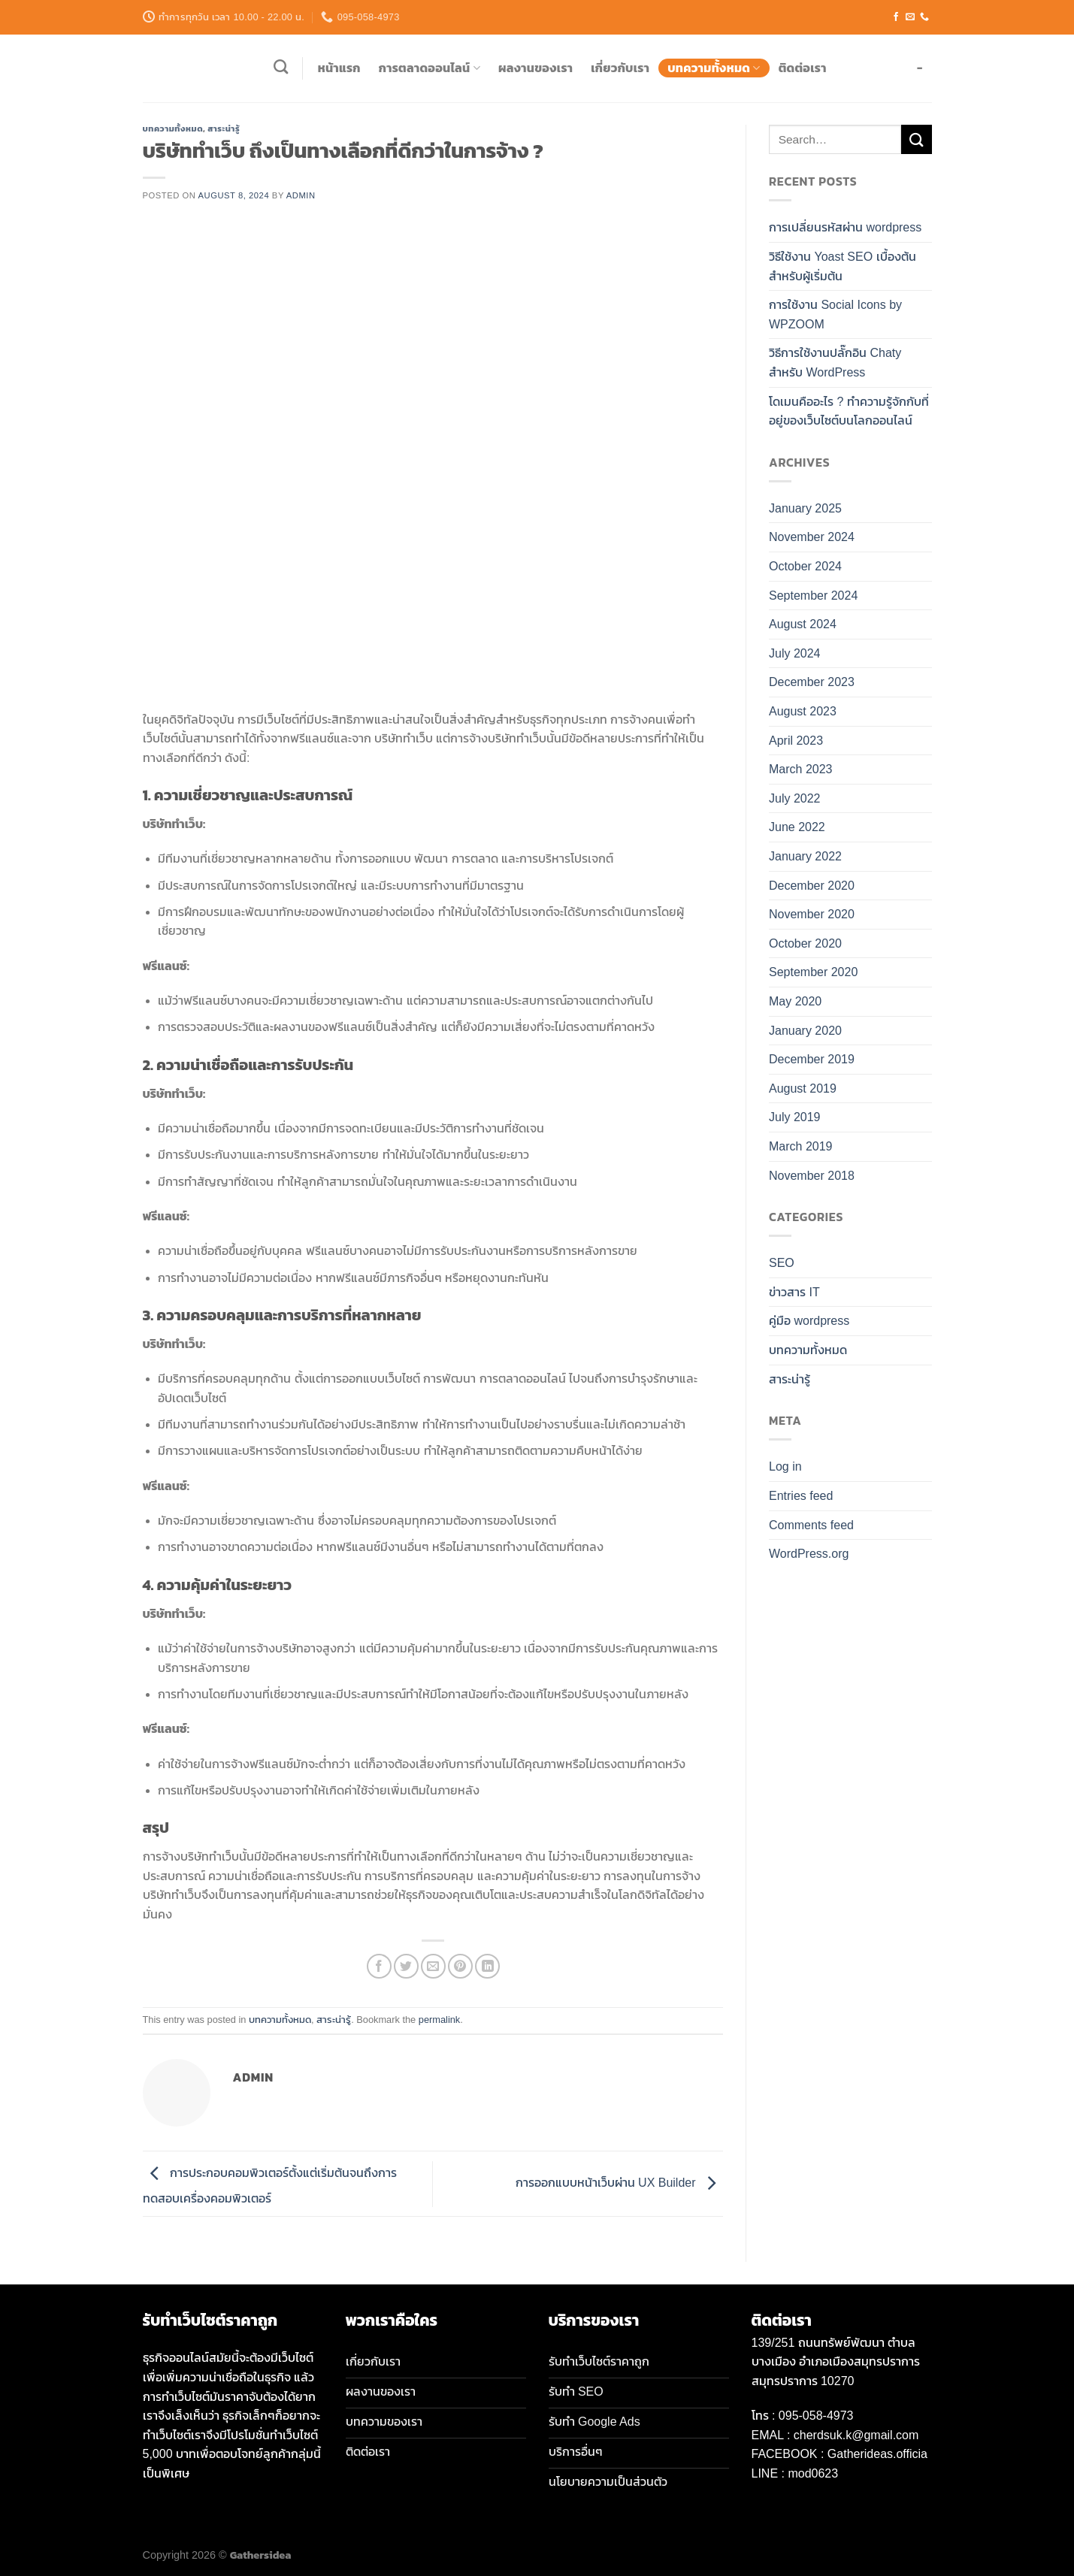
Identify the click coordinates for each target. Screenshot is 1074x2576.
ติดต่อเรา (803, 68)
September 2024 (813, 595)
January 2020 (805, 1030)
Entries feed (801, 1495)
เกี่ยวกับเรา (620, 68)
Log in (785, 1466)
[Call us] (924, 17)
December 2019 (812, 1059)
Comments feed (811, 1525)
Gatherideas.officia (877, 2454)
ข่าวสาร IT (794, 1292)
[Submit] (916, 139)
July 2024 (795, 653)
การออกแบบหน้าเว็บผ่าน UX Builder (619, 2182)
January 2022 (805, 856)
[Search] (281, 66)
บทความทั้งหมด (714, 68)
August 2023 (803, 711)
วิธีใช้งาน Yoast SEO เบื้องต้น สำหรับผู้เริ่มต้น (842, 266)
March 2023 (801, 769)
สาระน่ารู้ (223, 128)
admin (301, 195)
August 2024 (803, 624)
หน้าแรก (339, 68)
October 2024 (805, 566)
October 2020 (805, 943)
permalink (439, 2019)
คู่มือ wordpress (809, 1320)
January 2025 (805, 508)
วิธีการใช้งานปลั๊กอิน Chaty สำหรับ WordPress (835, 362)
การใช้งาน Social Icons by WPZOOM (835, 314)
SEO (781, 1262)
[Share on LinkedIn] (487, 1966)
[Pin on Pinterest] (460, 1966)
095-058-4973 (816, 2415)
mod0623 (813, 2473)
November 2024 (812, 537)
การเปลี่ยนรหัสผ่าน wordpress (845, 227)
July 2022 (795, 798)
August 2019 (803, 1088)
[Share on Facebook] (379, 1966)
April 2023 (796, 740)
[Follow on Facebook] (895, 17)
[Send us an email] (910, 17)
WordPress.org (809, 1553)
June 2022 (797, 827)
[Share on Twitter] (406, 1966)
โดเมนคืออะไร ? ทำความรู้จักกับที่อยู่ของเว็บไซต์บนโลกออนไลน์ (849, 411)
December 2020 (812, 885)
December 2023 (812, 682)
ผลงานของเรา (535, 68)
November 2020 (812, 914)
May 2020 (795, 1001)
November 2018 (812, 1175)
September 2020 (813, 972)
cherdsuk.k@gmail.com (856, 2435)
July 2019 (795, 1117)
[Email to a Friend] (433, 1966)
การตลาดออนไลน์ (429, 68)
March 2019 (801, 1146)
